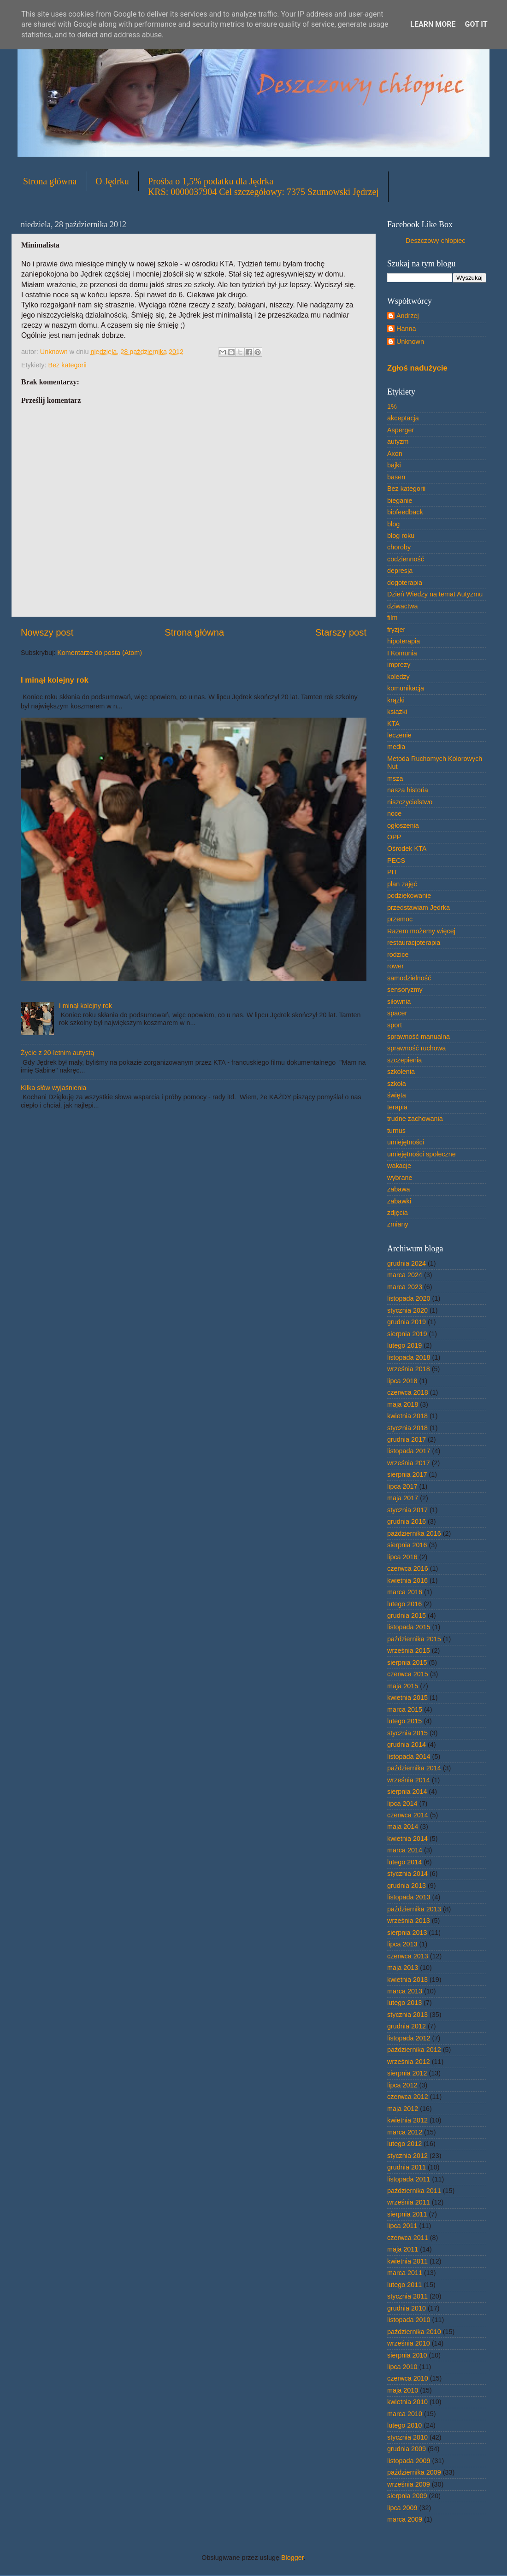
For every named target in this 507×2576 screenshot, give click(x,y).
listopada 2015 (408, 1627)
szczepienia (404, 1060)
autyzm (397, 441)
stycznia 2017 (407, 1510)
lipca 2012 (402, 2085)
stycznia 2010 (407, 2437)
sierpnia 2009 (407, 2495)
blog (393, 524)
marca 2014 (404, 1850)
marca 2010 (404, 2413)
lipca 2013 (402, 1944)
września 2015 (408, 1650)
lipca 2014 (402, 1803)
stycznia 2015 (407, 1733)
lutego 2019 (404, 1345)
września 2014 (408, 1780)
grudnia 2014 (406, 1744)
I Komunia (402, 653)
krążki (396, 700)
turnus (396, 1130)
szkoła (396, 1083)
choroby (399, 547)
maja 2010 (402, 2390)
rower (395, 966)
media (396, 746)
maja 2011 (402, 2249)
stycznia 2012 (407, 2155)
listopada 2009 (408, 2460)
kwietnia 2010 (407, 2401)
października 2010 (414, 2331)
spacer (397, 1013)
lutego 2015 (404, 1721)
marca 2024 (404, 1275)
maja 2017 (402, 1498)
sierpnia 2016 (407, 1545)
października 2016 (414, 1533)
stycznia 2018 (407, 1428)
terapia (397, 1107)
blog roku (400, 535)
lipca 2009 (402, 2507)
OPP (394, 837)
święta (396, 1095)
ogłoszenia (403, 825)
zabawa (398, 1189)
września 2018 (408, 1369)
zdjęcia (397, 1212)
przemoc (400, 919)
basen (396, 477)
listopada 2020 (408, 1298)
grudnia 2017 (406, 1439)
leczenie (399, 735)
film (392, 617)
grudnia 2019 (406, 1322)
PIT (392, 872)
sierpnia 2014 (407, 1791)
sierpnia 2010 (407, 2355)
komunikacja (405, 688)
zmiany (397, 1224)
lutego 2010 (404, 2425)
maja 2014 (402, 1826)
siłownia (399, 1001)
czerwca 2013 (407, 1956)
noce (394, 813)
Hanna (406, 328)
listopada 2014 (408, 1756)
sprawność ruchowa (416, 1048)
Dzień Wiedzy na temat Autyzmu (435, 594)
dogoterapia (404, 582)
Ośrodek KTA (406, 848)
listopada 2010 (408, 2319)
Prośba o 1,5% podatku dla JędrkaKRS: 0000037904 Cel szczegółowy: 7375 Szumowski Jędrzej (263, 186)
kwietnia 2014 (407, 1838)
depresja (400, 570)
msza (395, 778)
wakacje (399, 1165)
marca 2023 (404, 1287)
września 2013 (408, 1920)
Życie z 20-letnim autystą (57, 1052)
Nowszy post (47, 632)
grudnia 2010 (406, 2308)
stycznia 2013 (407, 2014)
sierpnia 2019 (407, 1334)
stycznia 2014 (407, 1873)
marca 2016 (404, 1592)
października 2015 (414, 1639)
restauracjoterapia (413, 942)
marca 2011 (404, 2272)
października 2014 (414, 1768)
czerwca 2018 (407, 1392)
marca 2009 (404, 2519)
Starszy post (340, 632)
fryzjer (396, 629)
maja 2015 (402, 1686)
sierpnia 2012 (407, 2073)
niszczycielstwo (409, 802)
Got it (476, 24)
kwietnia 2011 (407, 2261)
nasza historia (407, 790)
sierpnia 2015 (407, 1662)
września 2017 (408, 1463)
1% (392, 406)
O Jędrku (112, 181)
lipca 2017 (402, 1486)
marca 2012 (404, 2132)
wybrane (399, 1177)
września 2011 (408, 2202)
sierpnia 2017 (407, 1474)
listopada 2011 (408, 2179)
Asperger (400, 430)
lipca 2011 (402, 2225)
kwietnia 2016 (407, 1580)
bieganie (399, 500)
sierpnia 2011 (407, 2214)
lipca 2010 (402, 2366)
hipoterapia (403, 641)
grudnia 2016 (406, 1521)
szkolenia (401, 1071)
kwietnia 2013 (407, 1979)
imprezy (398, 664)
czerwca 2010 (407, 2378)
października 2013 (414, 1909)
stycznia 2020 (407, 1310)
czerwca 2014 (407, 1815)
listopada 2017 (408, 1451)
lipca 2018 (402, 1381)
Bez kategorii (67, 365)
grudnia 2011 (406, 2167)
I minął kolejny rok (54, 680)
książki (397, 711)
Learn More (432, 24)
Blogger (292, 2557)
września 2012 (408, 2061)
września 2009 (408, 2484)
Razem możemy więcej (421, 931)
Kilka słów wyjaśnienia (53, 1087)
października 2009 (414, 2472)
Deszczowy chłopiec (436, 240)
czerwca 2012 (407, 2096)
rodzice (397, 954)
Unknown (410, 341)
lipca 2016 (402, 1557)
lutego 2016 (404, 1604)
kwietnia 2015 (407, 1697)
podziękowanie (409, 895)
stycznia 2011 (407, 2296)
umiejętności (405, 1142)
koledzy (398, 676)
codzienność (405, 559)
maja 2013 (402, 1967)
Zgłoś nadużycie (417, 368)
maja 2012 (402, 2108)
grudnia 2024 (406, 1263)
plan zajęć (402, 884)
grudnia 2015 (406, 1615)
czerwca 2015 (407, 1674)
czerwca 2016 (407, 1568)
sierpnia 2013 (407, 1932)
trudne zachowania (415, 1118)
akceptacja (403, 418)
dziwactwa (402, 606)
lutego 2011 (404, 2284)
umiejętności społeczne (421, 1154)
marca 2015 (404, 1709)
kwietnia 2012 (407, 2120)
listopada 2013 (408, 1897)
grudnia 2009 (406, 2448)
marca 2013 (404, 1991)
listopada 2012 (408, 2038)
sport (394, 1025)
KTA (393, 723)
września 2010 (408, 2343)
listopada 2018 (408, 1357)
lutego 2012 (404, 2143)
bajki (394, 465)
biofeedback (405, 512)
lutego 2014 (404, 1862)
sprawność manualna (418, 1036)
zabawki (399, 1201)
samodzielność (409, 978)
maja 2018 (402, 1404)
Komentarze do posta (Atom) (99, 652)
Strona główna (50, 181)
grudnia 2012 (406, 2026)
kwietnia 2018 (407, 1416)
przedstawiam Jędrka (418, 907)
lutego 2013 (404, 2002)
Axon (394, 453)
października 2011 (414, 2190)
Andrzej (407, 315)
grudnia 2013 (406, 1885)
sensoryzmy (405, 989)
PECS (396, 860)
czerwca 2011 (407, 2237)
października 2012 (414, 2049)
